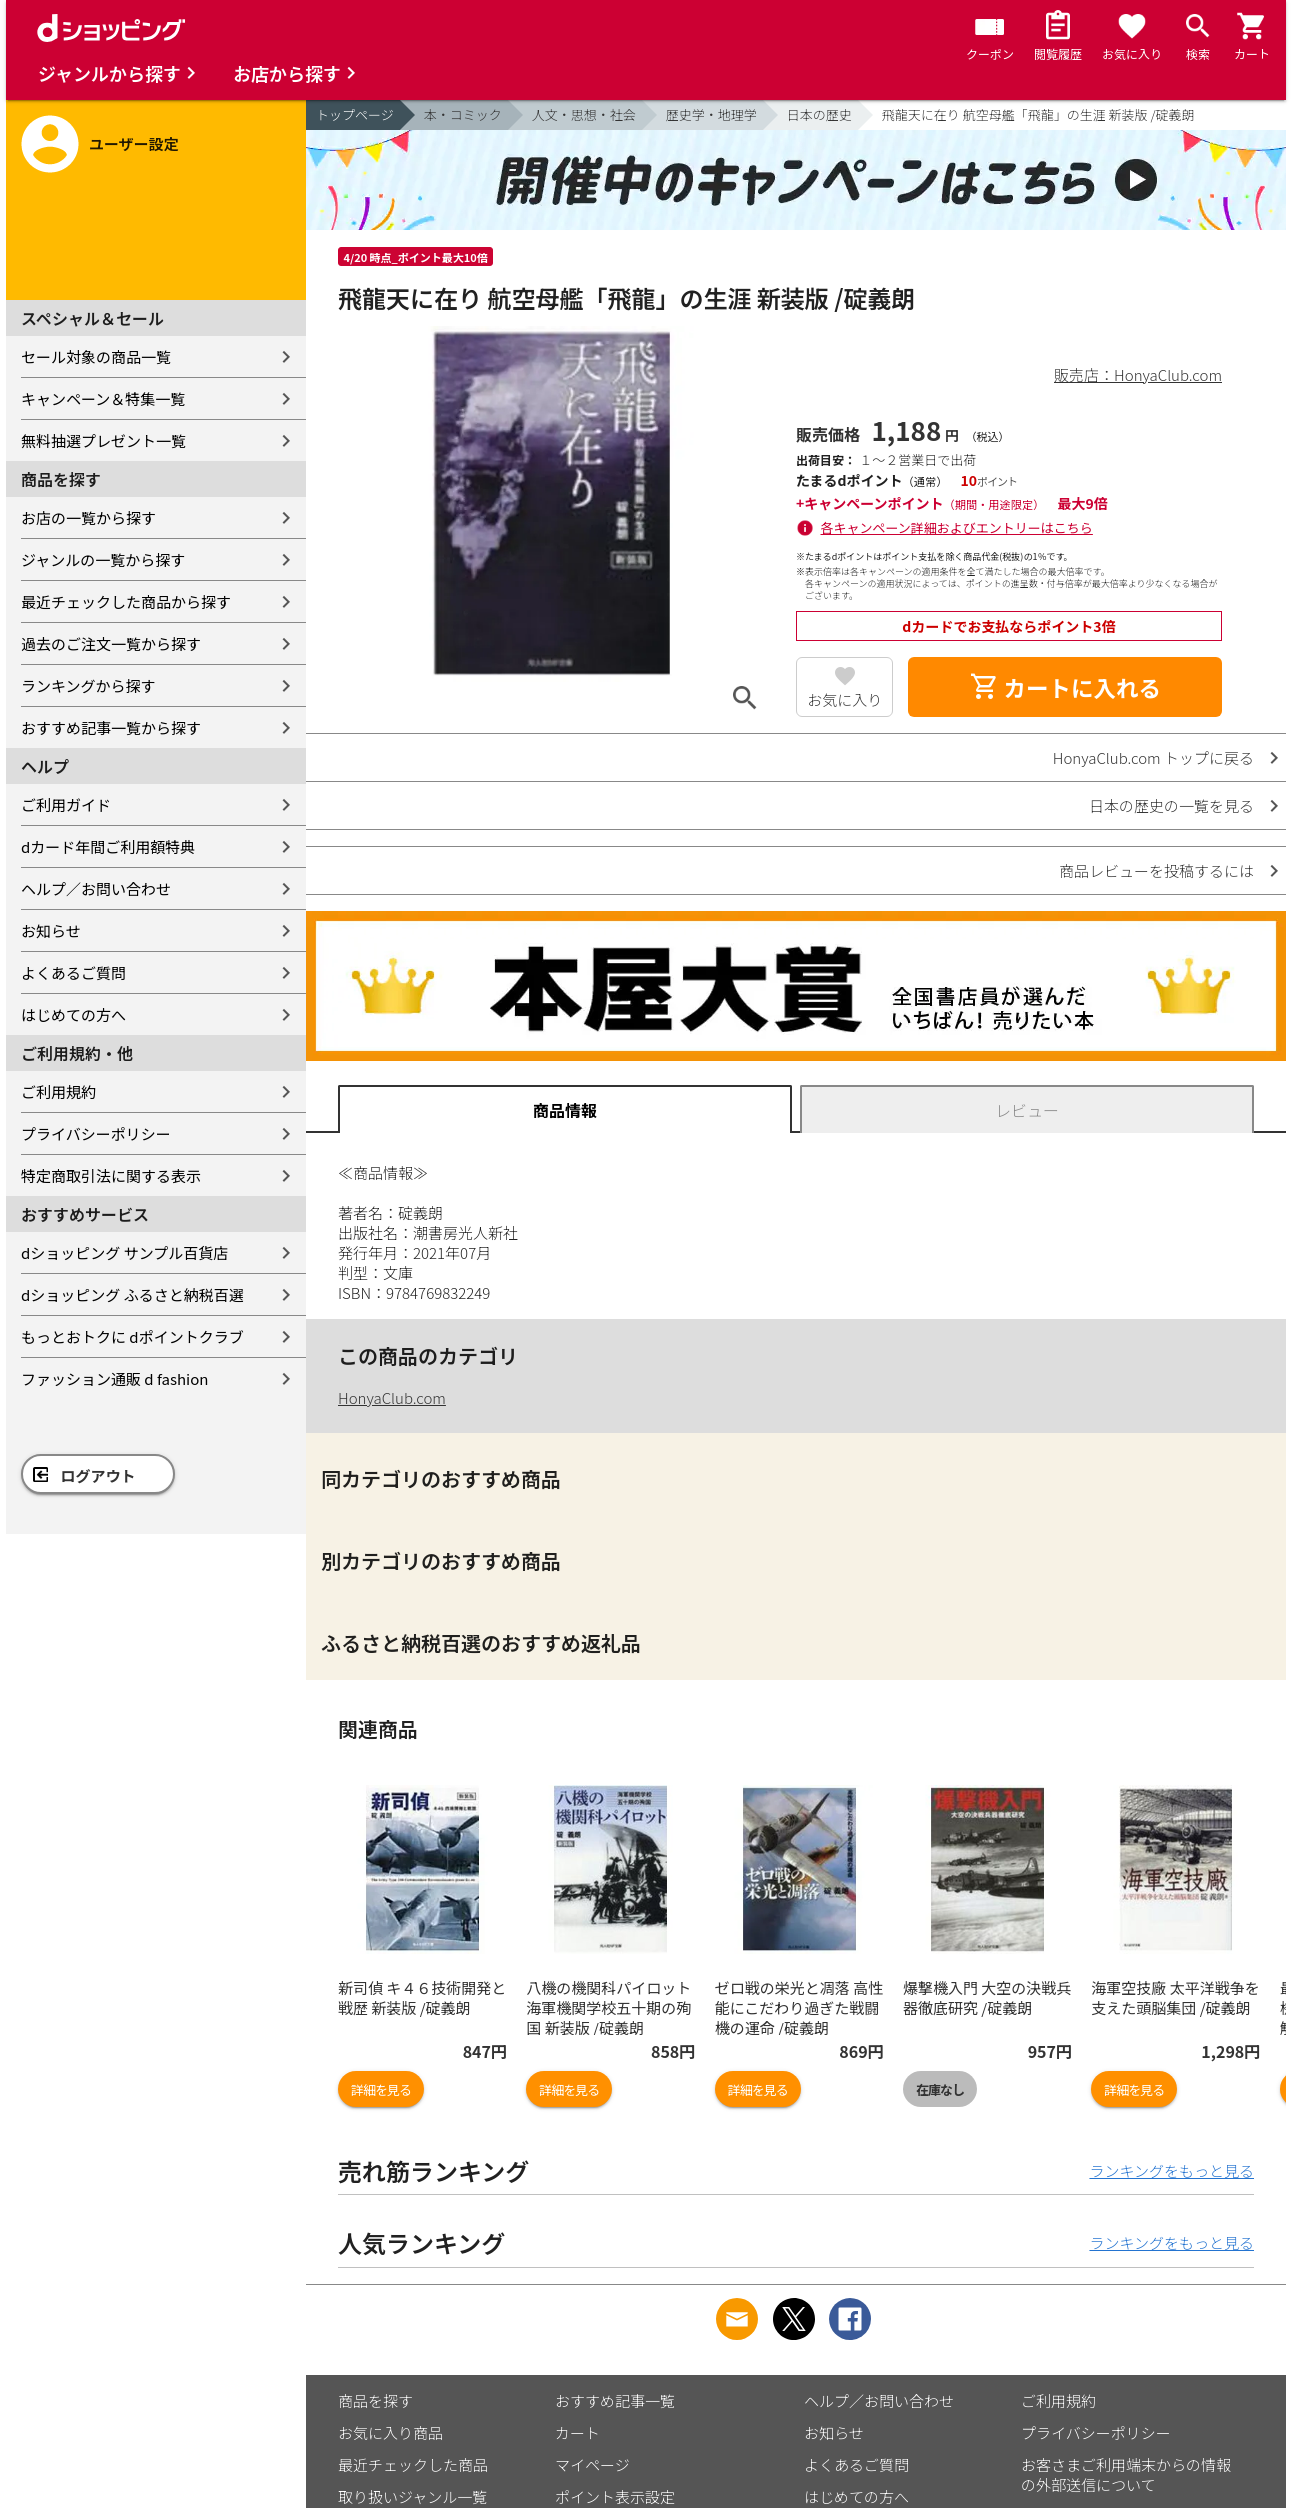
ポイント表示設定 (615, 2496)
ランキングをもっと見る (1171, 2170)
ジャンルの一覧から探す (103, 559)
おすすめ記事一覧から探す (111, 727)
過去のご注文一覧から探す (111, 643)
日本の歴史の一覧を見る (1171, 805)
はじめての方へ (73, 1014)
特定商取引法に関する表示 (111, 1175)
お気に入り (844, 699)
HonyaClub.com (392, 1397)
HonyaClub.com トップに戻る (1153, 757)
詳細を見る (381, 2089)
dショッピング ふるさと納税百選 (132, 1294)
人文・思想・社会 (584, 114)
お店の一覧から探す (88, 517)
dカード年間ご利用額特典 (108, 846)
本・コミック (463, 114)
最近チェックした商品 (413, 2464)
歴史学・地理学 (711, 114)
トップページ (355, 114)
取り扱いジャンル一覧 (412, 2496)
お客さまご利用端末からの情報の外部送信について (1126, 2474)
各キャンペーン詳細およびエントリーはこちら (957, 527)
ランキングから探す (88, 685)
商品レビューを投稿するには (1156, 870)
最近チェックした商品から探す (126, 601)
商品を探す (375, 2400)
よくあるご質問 (73, 972)
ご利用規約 (58, 1091)
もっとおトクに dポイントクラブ (132, 1336)
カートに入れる (1065, 687)
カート (577, 2432)
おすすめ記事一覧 (615, 2400)
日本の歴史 (819, 114)
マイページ (592, 2464)
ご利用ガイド (66, 804)
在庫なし (940, 2089)
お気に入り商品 (390, 2432)
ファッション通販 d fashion (114, 1378)
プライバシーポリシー (96, 1133)
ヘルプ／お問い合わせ (96, 888)
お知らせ (51, 930)
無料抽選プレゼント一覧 (103, 440)
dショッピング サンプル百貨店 (124, 1252)
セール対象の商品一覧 (96, 356)
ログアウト (98, 1475)
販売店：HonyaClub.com (1138, 374)
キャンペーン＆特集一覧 (103, 398)
